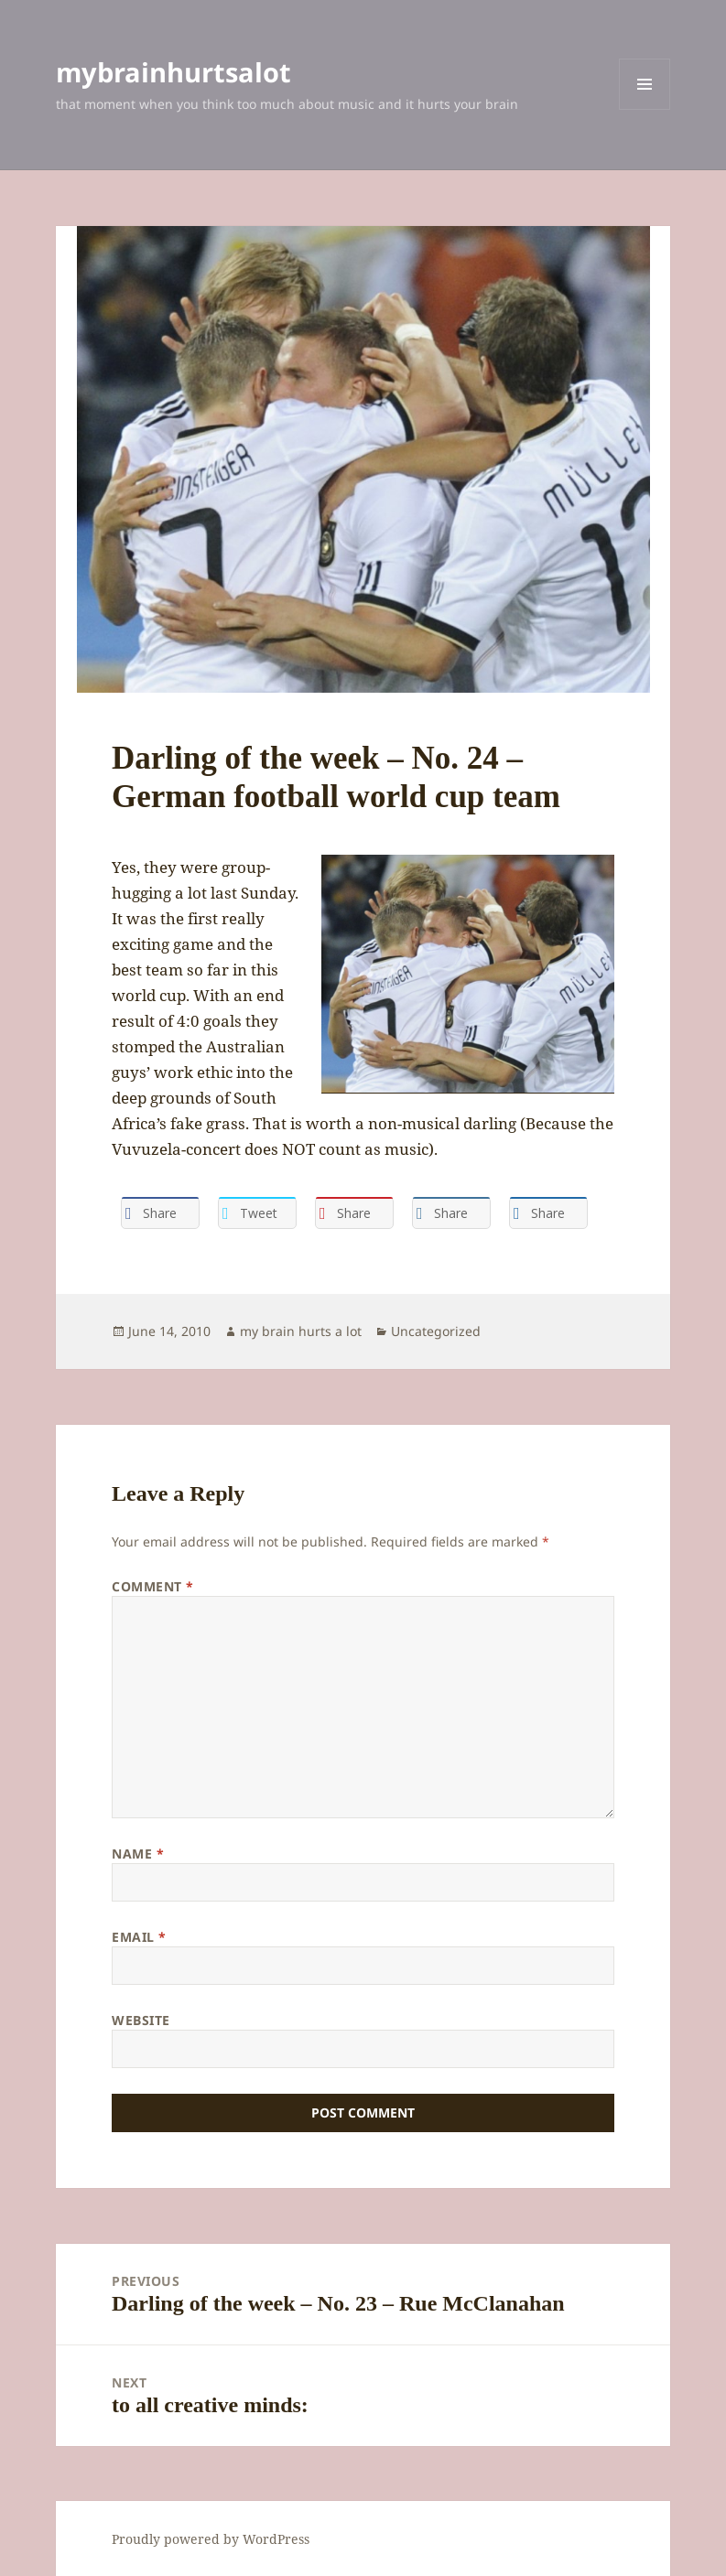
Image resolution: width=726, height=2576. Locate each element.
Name (138, 1853)
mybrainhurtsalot (173, 72)
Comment (153, 1586)
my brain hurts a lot (301, 1331)
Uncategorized (436, 1331)
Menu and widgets (645, 109)
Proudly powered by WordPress (210, 2539)
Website (141, 2020)
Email (139, 1936)
